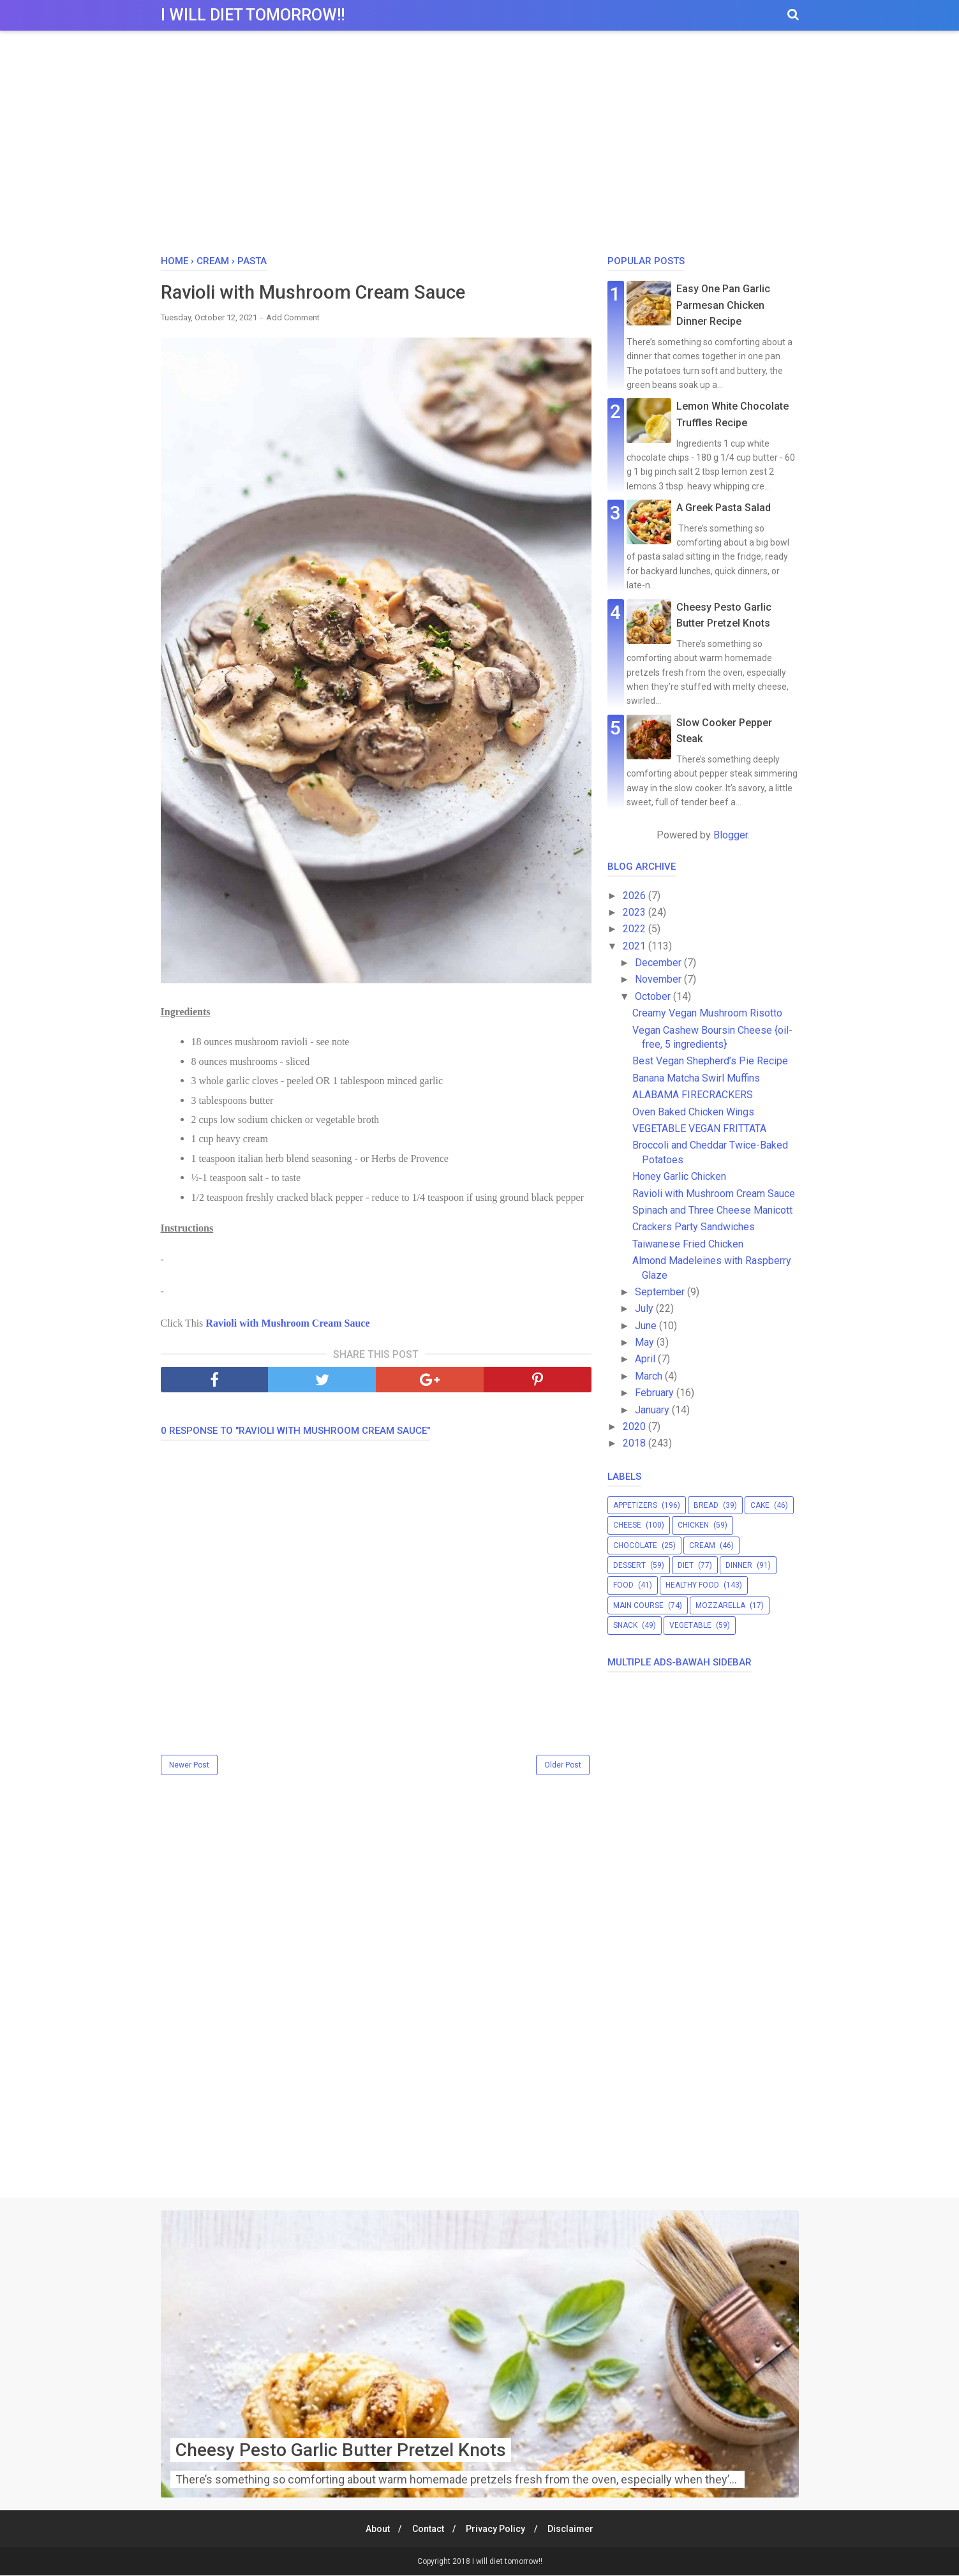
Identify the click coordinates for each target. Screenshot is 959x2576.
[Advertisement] (480, 146)
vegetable (690, 1625)
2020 (635, 1426)
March (650, 1376)
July (645, 1308)
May (646, 1342)
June (647, 1326)
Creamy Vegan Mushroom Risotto (707, 1013)
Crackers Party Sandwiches (693, 1227)
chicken (693, 1525)
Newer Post (189, 1765)
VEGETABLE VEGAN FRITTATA (699, 1128)
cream (702, 1545)
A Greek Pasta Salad (723, 508)
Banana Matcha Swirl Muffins (696, 1078)
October (654, 996)
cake (759, 1505)
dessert (629, 1565)
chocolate (635, 1545)
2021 (635, 946)
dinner (738, 1565)
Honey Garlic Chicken (679, 1176)
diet (686, 1565)
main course (638, 1605)
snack (625, 1625)
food (623, 1585)
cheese (627, 1525)
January (653, 1410)
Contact (427, 2529)
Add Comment (293, 318)
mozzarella (720, 1605)
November (659, 979)
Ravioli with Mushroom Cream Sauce (287, 1323)
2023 (635, 912)
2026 (635, 896)
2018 (635, 1443)
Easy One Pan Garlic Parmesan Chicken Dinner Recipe (723, 305)
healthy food (692, 1585)
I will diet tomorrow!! (253, 15)
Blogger (730, 835)
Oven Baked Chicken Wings (693, 1112)
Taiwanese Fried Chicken (687, 1244)
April (646, 1359)
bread (706, 1505)
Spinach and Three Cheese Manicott (712, 1210)
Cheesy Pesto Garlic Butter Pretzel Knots (340, 2450)
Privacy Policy (496, 2529)
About (374, 2529)
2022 (635, 929)
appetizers (635, 1505)
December (659, 963)
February (655, 1393)
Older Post (562, 1765)
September (661, 1292)
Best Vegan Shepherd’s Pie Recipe (710, 1061)
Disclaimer (574, 2529)
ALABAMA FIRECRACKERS (692, 1095)
